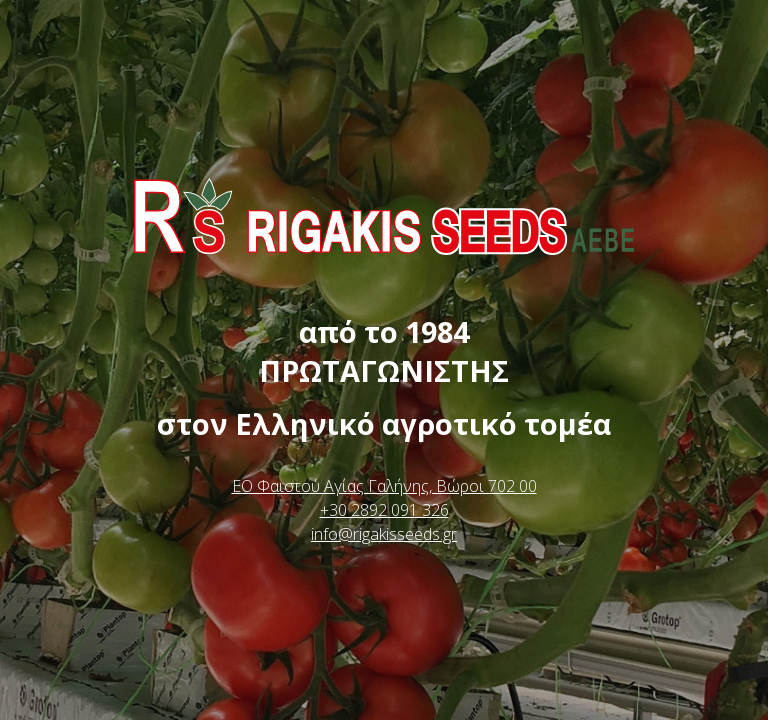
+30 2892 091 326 (384, 510)
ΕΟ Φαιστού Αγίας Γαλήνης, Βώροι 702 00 (384, 486)
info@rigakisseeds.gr (384, 534)
